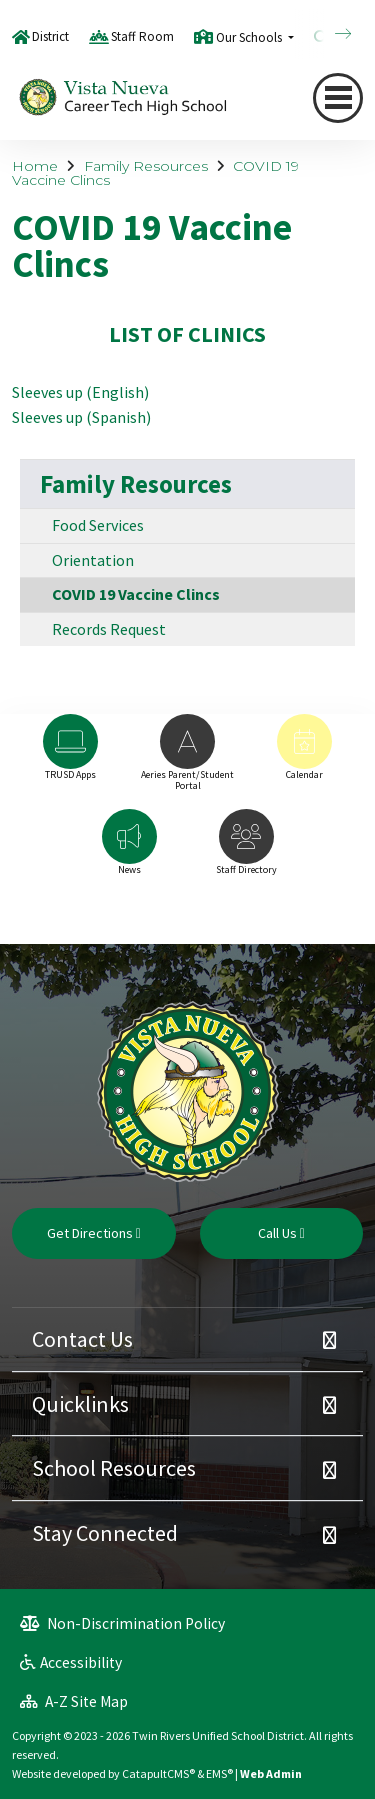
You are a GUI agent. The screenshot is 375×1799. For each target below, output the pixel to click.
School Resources (114, 1468)
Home (35, 166)
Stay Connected (105, 1533)
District (50, 36)
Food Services (98, 525)
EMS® (219, 1773)
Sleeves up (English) (80, 392)
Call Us (281, 1233)
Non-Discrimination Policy (122, 1623)
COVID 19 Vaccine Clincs (136, 594)
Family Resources (146, 166)
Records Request (109, 629)
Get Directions (94, 1233)
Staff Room (142, 36)
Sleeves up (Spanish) (81, 417)
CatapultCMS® (158, 1773)
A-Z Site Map (74, 1701)
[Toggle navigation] (338, 98)
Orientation (93, 560)
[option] (70, 756)
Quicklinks (80, 1404)
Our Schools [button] (250, 37)
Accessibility (71, 1662)
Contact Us (82, 1339)
